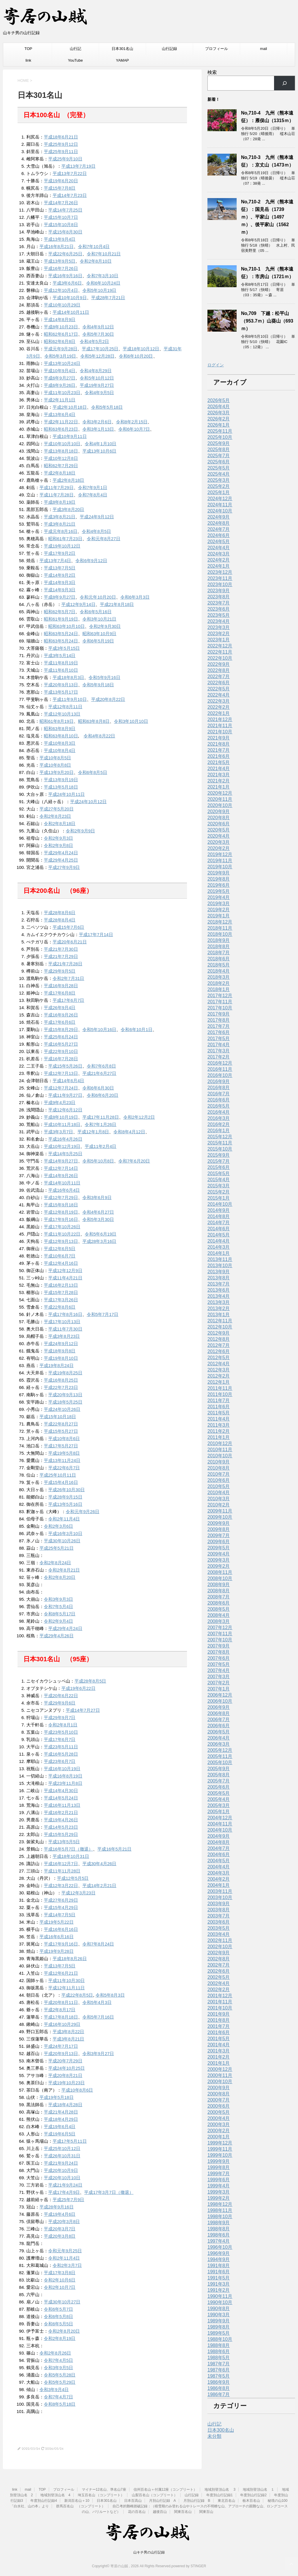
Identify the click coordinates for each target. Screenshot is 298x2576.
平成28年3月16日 (99, 1241)
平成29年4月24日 (61, 852)
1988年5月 (218, 2357)
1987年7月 (218, 2363)
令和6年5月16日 (95, 611)
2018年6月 (218, 958)
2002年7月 (218, 1964)
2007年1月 (218, 1688)
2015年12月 (219, 1136)
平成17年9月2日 (59, 553)
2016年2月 (218, 1124)
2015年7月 (218, 1161)
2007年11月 (219, 1633)
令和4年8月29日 (95, 370)
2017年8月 (218, 1020)
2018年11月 (219, 928)
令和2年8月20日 (59, 1577)
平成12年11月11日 (66, 1987)
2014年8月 (218, 1216)
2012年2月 (218, 1375)
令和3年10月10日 (131, 721)
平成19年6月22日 (78, 1688)
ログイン (215, 365)
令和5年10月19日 (99, 290)
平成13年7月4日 (55, 560)
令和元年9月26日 (82, 1511)
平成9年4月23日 (59, 1102)
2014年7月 (218, 1222)
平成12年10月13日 (62, 713)
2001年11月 (219, 2001)
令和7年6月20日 (134, 1160)
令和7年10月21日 (104, 253)
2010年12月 (219, 1443)
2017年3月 (218, 1050)
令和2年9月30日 (105, 626)
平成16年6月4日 (64, 1190)
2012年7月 (218, 1345)
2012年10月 (219, 1326)
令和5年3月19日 (60, 356)
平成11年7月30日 (65, 1328)
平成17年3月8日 (59, 2272)
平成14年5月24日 (61, 1797)
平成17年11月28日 (100, 1117)
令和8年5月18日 (59, 2404)
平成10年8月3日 (59, 743)
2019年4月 (218, 897)
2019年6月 (218, 885)
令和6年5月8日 (58, 2316)
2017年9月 (218, 1013)
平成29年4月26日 (56, 1635)
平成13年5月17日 (61, 692)
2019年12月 (219, 854)
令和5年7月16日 (98, 2016)
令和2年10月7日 (59, 2287)
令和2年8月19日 (59, 2338)
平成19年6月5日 (59, 2133)
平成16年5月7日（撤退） (68, 1848)
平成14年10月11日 (71, 312)
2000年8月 (218, 2093)
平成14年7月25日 (65, 209)
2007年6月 (218, 1658)
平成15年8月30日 (65, 231)
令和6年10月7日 (134, 429)
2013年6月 (218, 1290)
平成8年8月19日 (59, 502)
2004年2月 (218, 1879)
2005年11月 (219, 1756)
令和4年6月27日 (98, 1212)
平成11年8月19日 (61, 662)
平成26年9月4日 (59, 1007)
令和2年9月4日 (58, 1621)
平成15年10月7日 (61, 217)
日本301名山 (124, 48)
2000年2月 (218, 2130)
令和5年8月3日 (110, 1995)
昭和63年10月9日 (99, 633)
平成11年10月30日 (66, 1980)
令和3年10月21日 (99, 618)
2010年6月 (218, 1480)
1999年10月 (219, 2155)
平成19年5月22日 (56, 1922)
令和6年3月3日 (135, 597)
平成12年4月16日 (61, 1263)
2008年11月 (219, 1572)
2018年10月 (219, 934)
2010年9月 (218, 1461)
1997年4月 (218, 2241)
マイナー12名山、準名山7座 (104, 2489)
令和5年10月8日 (98, 1160)
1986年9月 (218, 2382)
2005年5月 (218, 1793)
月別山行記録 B (196, 2501)
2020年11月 (219, 799)
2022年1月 (218, 713)
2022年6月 (218, 682)
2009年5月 (218, 1547)
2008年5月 (218, 1609)
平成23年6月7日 (59, 1761)
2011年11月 (219, 1388)
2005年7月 (218, 1780)
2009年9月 (218, 1523)
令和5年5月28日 (59, 2374)
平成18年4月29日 (61, 2119)
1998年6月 (218, 2234)
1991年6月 (218, 2271)
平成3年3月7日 (58, 1131)
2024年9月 (218, 516)
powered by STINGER (188, 2566)
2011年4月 (218, 1418)
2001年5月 (218, 2038)
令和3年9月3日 (58, 1599)
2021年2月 (218, 780)
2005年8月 (218, 1774)
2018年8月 (218, 946)
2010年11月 (219, 1449)
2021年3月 (218, 774)
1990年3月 (218, 2314)
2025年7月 (218, 455)
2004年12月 (219, 1817)
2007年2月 (218, 1682)
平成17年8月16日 (65, 1314)
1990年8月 (218, 2308)
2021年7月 (218, 750)
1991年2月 (218, 2290)
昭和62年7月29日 (61, 465)
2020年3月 (218, 842)
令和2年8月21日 (64, 1569)
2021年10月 (219, 731)
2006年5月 (218, 1731)
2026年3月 (218, 412)
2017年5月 (218, 1038)
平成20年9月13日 (61, 684)
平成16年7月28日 (61, 1058)
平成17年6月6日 (59, 1022)
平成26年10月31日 (62, 2155)
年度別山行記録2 (253, 2495)
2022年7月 (218, 676)
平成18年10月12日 (141, 348)
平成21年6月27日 (99, 1073)
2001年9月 (218, 2014)
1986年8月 (218, 2388)
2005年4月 (218, 1799)
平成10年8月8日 (55, 765)
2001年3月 (218, 2050)
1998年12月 (219, 2204)
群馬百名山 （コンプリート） (80, 2506)
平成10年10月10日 (62, 443)
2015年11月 (219, 1142)
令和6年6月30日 (98, 1087)
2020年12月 (219, 793)
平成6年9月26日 (59, 385)
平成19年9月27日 (97, 385)
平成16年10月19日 (62, 1768)
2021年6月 (218, 756)
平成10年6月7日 (59, 1255)
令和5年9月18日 (98, 684)
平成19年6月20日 (61, 180)
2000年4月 (218, 2118)
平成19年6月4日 (59, 2126)
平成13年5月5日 (64, 1841)
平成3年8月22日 (68, 2031)
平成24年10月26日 (62, 1409)
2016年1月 (218, 1130)
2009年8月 (218, 1529)
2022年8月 (218, 670)
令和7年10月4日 (94, 246)
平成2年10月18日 (70, 407)
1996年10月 (219, 2247)
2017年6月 (218, 1032)
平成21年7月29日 (61, 956)
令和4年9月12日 (98, 326)
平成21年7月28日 (65, 963)
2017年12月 (219, 995)
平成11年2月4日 (100, 1146)
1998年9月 (218, 2222)
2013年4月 (218, 1296)
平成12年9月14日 (78, 604)
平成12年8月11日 (65, 706)
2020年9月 (218, 811)
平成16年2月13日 (61, 1285)
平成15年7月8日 (59, 188)
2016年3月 (218, 1118)
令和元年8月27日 (103, 538)
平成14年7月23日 (70, 195)
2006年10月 (219, 1701)
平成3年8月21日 (59, 516)
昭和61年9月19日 (61, 618)
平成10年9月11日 (70, 436)
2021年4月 (218, 768)
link (28, 60)
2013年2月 (218, 1308)
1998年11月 (219, 2210)
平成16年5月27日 (61, 1044)
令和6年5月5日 (58, 2323)
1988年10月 (219, 2339)
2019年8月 (218, 878)
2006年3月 (218, 1744)
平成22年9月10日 (61, 1051)
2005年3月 (218, 1805)
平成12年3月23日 (78, 1892)
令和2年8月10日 (95, 261)
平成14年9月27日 (61, 1160)
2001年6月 (218, 2032)
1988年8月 (218, 2345)
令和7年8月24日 (98, 1943)
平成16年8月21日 (56, 246)
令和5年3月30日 (98, 1219)
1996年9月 (218, 2253)
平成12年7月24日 (61, 1087)
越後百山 (160, 2512)
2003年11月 (219, 1891)
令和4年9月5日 (99, 392)
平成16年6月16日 (61, 1929)
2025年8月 (218, 449)
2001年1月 (218, 2063)
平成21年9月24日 (61, 2163)
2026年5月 (218, 400)
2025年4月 (218, 474)
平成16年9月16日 (65, 275)
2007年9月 (218, 1645)
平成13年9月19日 (61, 779)
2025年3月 (218, 480)
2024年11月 (219, 504)
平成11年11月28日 (62, 1870)
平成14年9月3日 (59, 582)
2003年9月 (218, 1903)
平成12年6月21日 (61, 1973)
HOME (23, 80)
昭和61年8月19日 (56, 721)
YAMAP (122, 60)
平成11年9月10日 (70, 699)
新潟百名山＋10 (76, 2501)
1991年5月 (218, 2277)
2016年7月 (218, 1093)
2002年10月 (219, 1946)
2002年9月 (218, 1952)
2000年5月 (218, 2112)
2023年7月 (218, 602)
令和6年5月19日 (98, 640)
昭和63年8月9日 (59, 728)
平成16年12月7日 (61, 1863)
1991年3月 (218, 2283)
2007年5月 (218, 1664)
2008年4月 (218, 1615)
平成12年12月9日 (65, 1270)
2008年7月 (218, 1596)
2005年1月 (218, 1811)
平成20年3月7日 (59, 2228)
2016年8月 (218, 1087)
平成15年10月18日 (57, 1416)
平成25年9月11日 (61, 151)
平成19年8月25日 (65, 1372)
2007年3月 (218, 1676)
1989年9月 (218, 2320)
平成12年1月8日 (93, 1131)
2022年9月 (218, 664)
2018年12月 (219, 921)
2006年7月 (218, 1719)
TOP (28, 48)
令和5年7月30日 (98, 334)
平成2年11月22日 (61, 421)
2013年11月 (219, 1259)
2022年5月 (218, 688)
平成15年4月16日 (61, 1482)
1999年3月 (218, 2191)
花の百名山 (136, 2512)
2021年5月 (218, 762)
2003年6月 (218, 1922)
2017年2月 (218, 1056)
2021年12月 (219, 719)
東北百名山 (226, 2501)
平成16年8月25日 (61, 1380)
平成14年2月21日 (99, 1885)
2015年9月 (218, 1155)
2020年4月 (218, 836)
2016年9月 (218, 1081)
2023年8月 (218, 596)
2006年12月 (219, 1694)
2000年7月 (218, 2099)
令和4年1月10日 (100, 443)
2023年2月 (218, 633)
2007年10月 (219, 1639)
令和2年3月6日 (58, 1526)
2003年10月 (219, 1897)
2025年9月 (218, 443)
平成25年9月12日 (61, 144)
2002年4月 (218, 1983)
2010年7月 (218, 1474)
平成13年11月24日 (62, 1460)
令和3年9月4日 (54, 2389)
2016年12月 (219, 1063)
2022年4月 (218, 694)
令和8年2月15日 (132, 421)
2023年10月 (219, 584)
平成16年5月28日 (61, 1754)
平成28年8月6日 (59, 912)
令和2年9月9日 (80, 830)
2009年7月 (218, 1535)
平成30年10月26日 (62, 1540)
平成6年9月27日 (59, 377)
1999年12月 (219, 2142)
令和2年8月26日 (55, 2352)
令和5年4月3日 (97, 2002)
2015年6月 (218, 1167)
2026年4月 (218, 406)
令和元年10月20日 (98, 597)
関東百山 (206, 2512)
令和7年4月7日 (58, 2396)
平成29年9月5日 (59, 971)
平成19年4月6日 (59, 2214)
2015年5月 (218, 1173)
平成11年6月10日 (61, 670)
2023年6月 (218, 609)
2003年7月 (218, 1915)
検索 (212, 72)
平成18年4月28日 (65, 2104)
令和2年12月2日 (139, 1117)
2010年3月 (218, 1498)
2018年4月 (218, 971)
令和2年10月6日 (59, 2279)
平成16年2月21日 (61, 1812)
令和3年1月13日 (98, 429)
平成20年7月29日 (65, 2060)
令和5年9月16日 (104, 677)
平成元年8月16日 (60, 531)
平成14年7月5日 (59, 1914)
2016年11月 (219, 1069)
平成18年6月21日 (61, 136)
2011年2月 (218, 1431)
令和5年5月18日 (107, 407)
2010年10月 (219, 1455)
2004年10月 (219, 1829)
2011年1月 (218, 1437)
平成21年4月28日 (61, 2111)
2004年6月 (218, 1854)
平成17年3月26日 (61, 1299)
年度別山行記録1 (219, 2495)
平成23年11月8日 (65, 1783)
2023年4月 (218, 621)
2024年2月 (218, 559)
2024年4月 (218, 547)
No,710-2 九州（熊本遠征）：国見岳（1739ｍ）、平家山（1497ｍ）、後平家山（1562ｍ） (267, 217)
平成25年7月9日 (68, 2199)
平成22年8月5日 (77, 1995)
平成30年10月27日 (62, 2301)
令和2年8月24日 (55, 1562)
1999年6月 (218, 2179)
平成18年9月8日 (59, 1350)
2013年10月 (219, 1265)
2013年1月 (218, 1314)
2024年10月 (219, 510)
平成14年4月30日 (61, 1790)
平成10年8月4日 (59, 750)
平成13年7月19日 (78, 166)
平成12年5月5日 (73, 1878)
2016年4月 (218, 1112)
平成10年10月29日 (62, 304)
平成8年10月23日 (61, 326)
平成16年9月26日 (61, 1014)
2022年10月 (219, 658)
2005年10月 (219, 1762)
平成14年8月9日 (59, 319)
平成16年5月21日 (114, 1848)
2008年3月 (218, 1621)
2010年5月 (218, 1486)
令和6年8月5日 (92, 772)
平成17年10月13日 (62, 1321)
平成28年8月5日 (90, 1680)
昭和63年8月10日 (61, 735)
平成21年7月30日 (61, 949)
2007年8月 (218, 1652)
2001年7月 (218, 2026)
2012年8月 (218, 1339)
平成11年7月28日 (56, 494)
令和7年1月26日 (100, 1124)
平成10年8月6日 (64, 1438)
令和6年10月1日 (136, 1029)
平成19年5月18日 (56, 2097)
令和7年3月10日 (102, 275)
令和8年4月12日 (129, 1131)
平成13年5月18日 (61, 786)
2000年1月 (218, 2136)
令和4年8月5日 (96, 531)
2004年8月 (218, 1842)
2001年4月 (218, 2044)
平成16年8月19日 (65, 1775)
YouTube (75, 60)
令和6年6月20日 (102, 1095)
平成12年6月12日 (65, 1109)
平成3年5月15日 (64, 648)
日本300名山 (220, 2430)
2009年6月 (218, 1541)
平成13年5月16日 (65, 1504)
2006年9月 (218, 1707)
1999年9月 (218, 2161)
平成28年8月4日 (59, 919)
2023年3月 (218, 627)
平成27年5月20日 (56, 808)
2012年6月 (218, 1351)
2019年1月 (218, 915)
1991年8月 (218, 2265)
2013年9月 (218, 1271)
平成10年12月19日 (62, 1146)
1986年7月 (218, 2394)
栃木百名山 (251, 2501)
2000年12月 (219, 2069)
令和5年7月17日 (102, 1314)
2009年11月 (219, 1510)
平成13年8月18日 (61, 450)
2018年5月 (218, 964)
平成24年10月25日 (66, 2068)
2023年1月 (218, 639)
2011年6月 (218, 1406)
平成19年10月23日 (66, 2082)
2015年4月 (218, 1179)
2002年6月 (218, 1971)
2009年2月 (218, 1566)
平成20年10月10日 (62, 2177)
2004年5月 (218, 1860)
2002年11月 (219, 1940)
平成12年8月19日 (61, 1212)
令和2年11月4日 (64, 1518)
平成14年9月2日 (59, 575)
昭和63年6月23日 (61, 429)
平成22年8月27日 (61, 1423)
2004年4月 (218, 1866)
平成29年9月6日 (59, 1702)
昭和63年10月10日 (66, 626)
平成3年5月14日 (59, 655)
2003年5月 (218, 1928)
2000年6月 (218, 2106)
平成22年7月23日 (61, 1387)
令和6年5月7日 (58, 2309)
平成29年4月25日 (61, 859)
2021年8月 (218, 744)
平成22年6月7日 (64, 1467)
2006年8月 (218, 1713)
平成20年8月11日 (61, 2002)
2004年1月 (218, 1885)
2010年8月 (218, 1467)
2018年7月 (218, 952)
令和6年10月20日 (136, 356)
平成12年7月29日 (61, 1197)
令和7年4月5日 (58, 2360)
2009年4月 (218, 1553)
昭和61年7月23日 (65, 538)
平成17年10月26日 (62, 1226)
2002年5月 (218, 1977)
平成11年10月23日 (62, 392)
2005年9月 (218, 1768)
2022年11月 (219, 651)
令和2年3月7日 (67, 2265)
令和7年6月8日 (101, 1065)
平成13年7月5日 (59, 567)
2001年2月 (218, 2056)
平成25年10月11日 (57, 1475)
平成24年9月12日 (97, 516)
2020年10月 (219, 805)
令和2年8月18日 (59, 823)
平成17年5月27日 (61, 1445)
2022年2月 (218, 707)
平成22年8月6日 (59, 1307)
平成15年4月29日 (61, 1907)
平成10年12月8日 (61, 458)
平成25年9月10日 (65, 158)
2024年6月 (218, 535)
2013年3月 (218, 1302)
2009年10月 (219, 1517)
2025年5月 (218, 467)
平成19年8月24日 (56, 1365)
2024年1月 (218, 566)
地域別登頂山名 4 (55, 2495)
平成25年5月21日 (56, 1548)
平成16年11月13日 (62, 1805)
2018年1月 (218, 989)
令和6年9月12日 (91, 560)
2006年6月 (218, 1725)
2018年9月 (218, 940)
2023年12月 (219, 572)
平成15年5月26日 (65, 1065)
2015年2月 (218, 1191)
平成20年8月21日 (65, 2075)
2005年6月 (218, 1787)
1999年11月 (219, 2149)
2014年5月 (218, 1234)
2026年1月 (218, 424)
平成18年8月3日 (68, 677)
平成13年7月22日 (70, 173)
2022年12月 (219, 645)
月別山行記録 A (162, 2501)
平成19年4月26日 (61, 1819)
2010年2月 (218, 1504)
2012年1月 (218, 1382)
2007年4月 (218, 1670)
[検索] (284, 83)
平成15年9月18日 (61, 1204)
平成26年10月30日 (66, 1489)
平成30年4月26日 (99, 1863)
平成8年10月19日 (61, 1117)
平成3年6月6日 (67, 282)
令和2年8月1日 (62, 1724)
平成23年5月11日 (61, 1746)
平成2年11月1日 (59, 399)
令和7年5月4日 (58, 1606)
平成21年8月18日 (117, 604)
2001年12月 (219, 1995)
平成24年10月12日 (88, 801)
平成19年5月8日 (64, 1453)
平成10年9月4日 (59, 370)
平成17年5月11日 (70, 2141)
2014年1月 (218, 1253)
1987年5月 (218, 2376)
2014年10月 (219, 1204)
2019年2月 (218, 909)
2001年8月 (218, 2020)
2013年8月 (218, 1277)
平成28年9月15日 (65, 1496)
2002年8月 (218, 1958)
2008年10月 (219, 1578)
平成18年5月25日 (65, 1401)
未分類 (214, 2436)
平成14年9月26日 (61, 1175)
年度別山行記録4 (43, 2501)
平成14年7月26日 (61, 202)
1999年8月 (218, 2167)
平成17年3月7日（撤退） (108, 2192)
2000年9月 (218, 2087)
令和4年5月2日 (94, 341)
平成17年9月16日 (61, 1219)
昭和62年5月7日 (59, 611)
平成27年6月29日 (61, 1900)
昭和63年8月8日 (94, 721)
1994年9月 (218, 2259)
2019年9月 (218, 872)
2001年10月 (219, 2007)
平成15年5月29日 (61, 1834)
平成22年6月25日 (65, 253)
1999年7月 (218, 2173)
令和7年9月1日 (92, 487)
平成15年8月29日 (61, 1029)
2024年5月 (218, 541)
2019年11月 (219, 860)
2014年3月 (218, 1247)
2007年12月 (219, 1627)
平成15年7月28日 (61, 1292)
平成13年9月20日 (56, 772)
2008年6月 (218, 1602)
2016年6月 (218, 1099)
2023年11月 (219, 578)
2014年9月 (218, 1210)
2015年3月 (218, 1185)
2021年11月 (219, 725)
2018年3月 (218, 977)
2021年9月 (218, 737)
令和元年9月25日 (65, 2250)
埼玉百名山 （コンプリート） (101, 2495)
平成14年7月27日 (83, 1710)
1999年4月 (218, 2185)
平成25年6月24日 (61, 1036)
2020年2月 (218, 848)
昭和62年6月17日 (61, 334)
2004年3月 (218, 1872)
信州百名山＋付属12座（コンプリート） (165, 2489)
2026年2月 (218, 418)
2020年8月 (218, 817)
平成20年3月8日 (64, 2221)
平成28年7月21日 (108, 297)
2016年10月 (219, 1075)
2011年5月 (218, 1412)
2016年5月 (218, 1105)
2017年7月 (218, 1026)
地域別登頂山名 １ (258, 2489)
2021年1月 (218, 786)
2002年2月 (218, 1989)
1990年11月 (219, 2296)
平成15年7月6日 (68, 927)
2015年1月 (218, 1198)
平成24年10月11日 (66, 794)
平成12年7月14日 (61, 1168)
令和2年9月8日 (58, 845)
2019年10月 (219, 866)
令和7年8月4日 (92, 494)
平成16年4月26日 (65, 1139)
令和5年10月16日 (99, 1029)
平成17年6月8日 (59, 992)
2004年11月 (219, 1823)
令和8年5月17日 (59, 1613)
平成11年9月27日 (65, 1095)
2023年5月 (218, 615)
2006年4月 (218, 1737)
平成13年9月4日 (59, 239)
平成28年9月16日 (56, 2206)
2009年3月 (218, 1560)
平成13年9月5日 (59, 261)
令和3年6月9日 (97, 1197)
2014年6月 (218, 1228)
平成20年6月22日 (61, 1695)
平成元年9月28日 (60, 348)
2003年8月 (218, 1909)
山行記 (75, 48)
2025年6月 (218, 461)
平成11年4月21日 (65, 1277)
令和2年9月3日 (58, 838)
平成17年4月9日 (64, 2192)
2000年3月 (218, 2124)
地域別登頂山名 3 (220, 2489)
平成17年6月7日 (68, 1000)
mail (263, 48)
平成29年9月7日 (59, 1717)
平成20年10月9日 (61, 2170)
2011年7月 (218, 1400)
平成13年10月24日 (62, 363)
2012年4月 (218, 1363)
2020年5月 (218, 829)
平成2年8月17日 (59, 2009)
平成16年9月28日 (61, 985)
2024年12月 (219, 498)
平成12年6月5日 (59, 1248)
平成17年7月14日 (96, 934)
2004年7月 (218, 1848)
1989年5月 (218, 2333)
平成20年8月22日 (108, 699)
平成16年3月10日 (65, 1533)
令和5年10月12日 (97, 377)
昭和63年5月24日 (61, 633)
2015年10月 (219, 1148)
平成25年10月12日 (62, 2148)
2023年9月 (218, 590)
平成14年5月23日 (61, 1827)
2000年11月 (219, 2075)
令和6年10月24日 (103, 282)
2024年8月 (218, 523)
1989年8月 (218, 2326)
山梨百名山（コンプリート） (154, 2495)
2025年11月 (219, 431)
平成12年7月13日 (61, 1073)
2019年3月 (218, 903)
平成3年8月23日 (64, 1336)
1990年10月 (219, 2302)
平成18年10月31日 (71, 1856)
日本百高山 (133, 2501)
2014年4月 (218, 1240)
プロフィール (216, 48)
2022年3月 (218, 701)
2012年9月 (218, 1333)
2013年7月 (218, 1283)
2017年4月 (218, 1044)
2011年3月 (218, 1425)
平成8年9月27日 (59, 597)
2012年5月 (218, 1357)
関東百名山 (183, 2512)
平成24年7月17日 (61, 2046)
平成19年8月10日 (61, 1358)
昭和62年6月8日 (59, 341)
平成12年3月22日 (61, 1885)
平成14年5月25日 (65, 1153)
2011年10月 (219, 1394)
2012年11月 (219, 1320)
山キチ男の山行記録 (149, 2552)
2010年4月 (218, 1492)
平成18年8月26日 (70, 1958)
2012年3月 (218, 1369)
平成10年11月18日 (62, 1124)
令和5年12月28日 (97, 356)
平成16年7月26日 (61, 268)
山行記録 (169, 48)
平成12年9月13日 (61, 1241)
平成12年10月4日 (61, 290)
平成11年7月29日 (56, 487)
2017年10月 (219, 1007)
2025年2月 (218, 486)
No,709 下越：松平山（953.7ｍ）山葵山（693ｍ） (267, 321)
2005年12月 (219, 1750)
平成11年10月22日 (62, 1233)
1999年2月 (218, 2198)
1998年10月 (219, 2216)
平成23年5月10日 (61, 1732)
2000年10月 (219, 2081)
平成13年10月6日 (99, 450)
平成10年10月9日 (70, 297)
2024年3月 (218, 553)
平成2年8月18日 (59, 472)
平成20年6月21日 (70, 941)
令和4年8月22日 (99, 735)
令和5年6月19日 (100, 1233)
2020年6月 (218, 823)
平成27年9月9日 (64, 867)
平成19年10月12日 (62, 545)
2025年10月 (219, 437)
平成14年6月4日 (68, 1080)
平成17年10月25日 (100, 348)
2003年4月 (218, 1934)
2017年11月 (219, 1001)
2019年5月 (218, 891)
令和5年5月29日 (59, 2382)
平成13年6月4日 (59, 414)
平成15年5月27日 (61, 1431)
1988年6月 (218, 2351)
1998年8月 (218, 2228)
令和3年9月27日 (98, 2053)
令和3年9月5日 (58, 2367)
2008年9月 (218, 1584)
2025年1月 (218, 492)
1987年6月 (218, 2369)
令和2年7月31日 (68, 978)
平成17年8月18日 (61, 2016)
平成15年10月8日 (61, 224)
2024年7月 (218, 529)
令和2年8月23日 (55, 816)
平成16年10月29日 (62, 2024)
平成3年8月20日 (68, 509)
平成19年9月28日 (56, 1951)
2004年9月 (218, 1836)
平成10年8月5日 (55, 757)
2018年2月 (218, 983)
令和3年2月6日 (97, 421)
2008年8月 (218, 1590)
